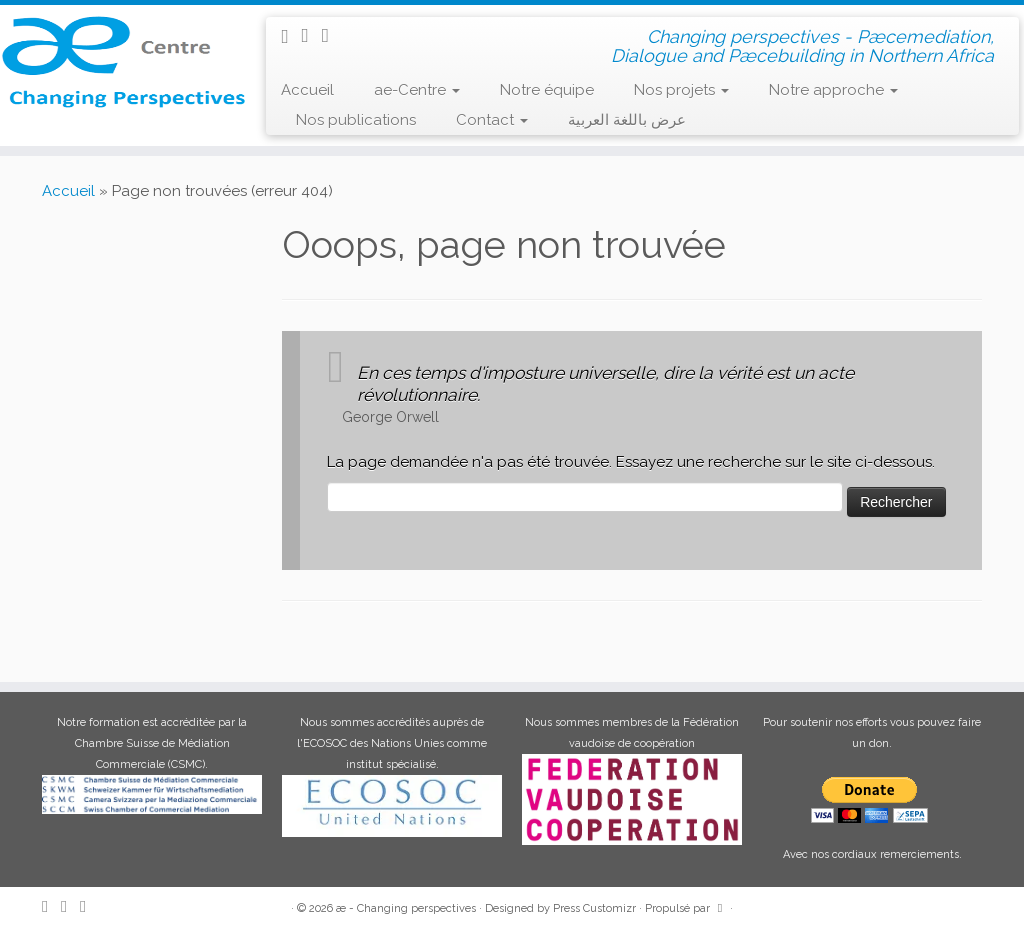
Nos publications (356, 120)
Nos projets (681, 90)
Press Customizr (594, 908)
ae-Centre (417, 90)
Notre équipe (547, 90)
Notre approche (833, 90)
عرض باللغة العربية (627, 120)
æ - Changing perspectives (406, 908)
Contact (492, 120)
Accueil (307, 90)
